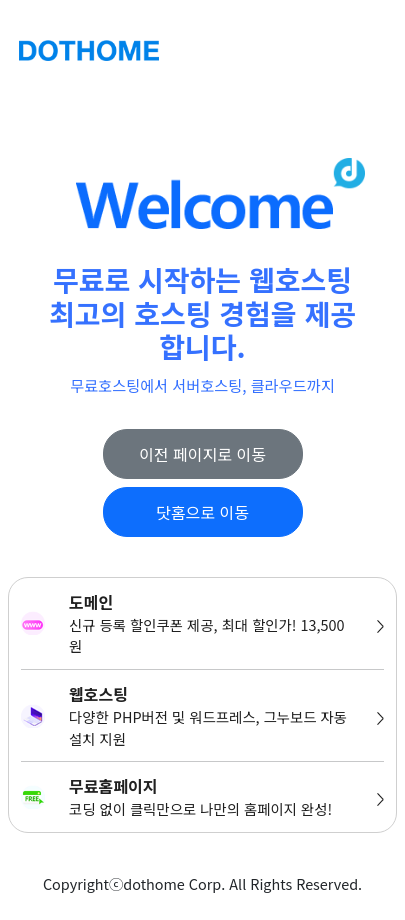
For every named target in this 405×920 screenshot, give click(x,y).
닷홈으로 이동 (202, 512)
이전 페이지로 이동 (202, 454)
